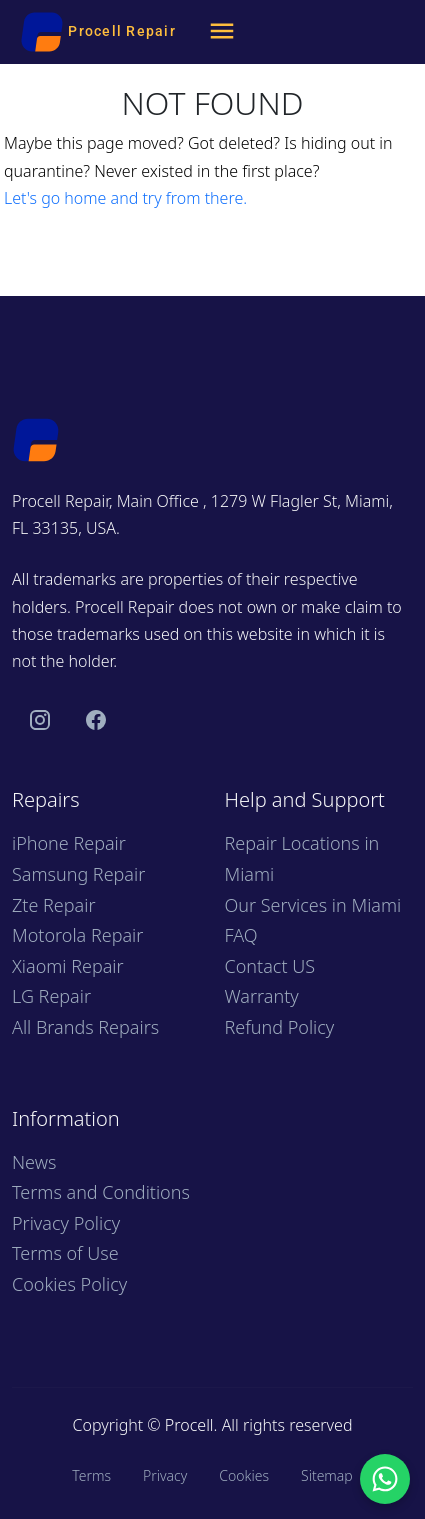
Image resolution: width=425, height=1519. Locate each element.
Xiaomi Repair (68, 966)
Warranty (262, 996)
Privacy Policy (66, 1223)
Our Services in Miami (313, 905)
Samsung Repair (78, 874)
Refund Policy (280, 1027)
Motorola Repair (77, 935)
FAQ (241, 935)
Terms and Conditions (101, 1192)
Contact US (270, 966)
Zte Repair (54, 905)
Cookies (244, 1475)
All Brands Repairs (85, 1027)
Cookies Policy (69, 1284)
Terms (91, 1475)
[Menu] (222, 32)
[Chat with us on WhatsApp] (385, 1479)
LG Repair (51, 996)
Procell (189, 1425)
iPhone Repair (69, 843)
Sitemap (327, 1475)
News (34, 1162)
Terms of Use (65, 1253)
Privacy (165, 1475)
